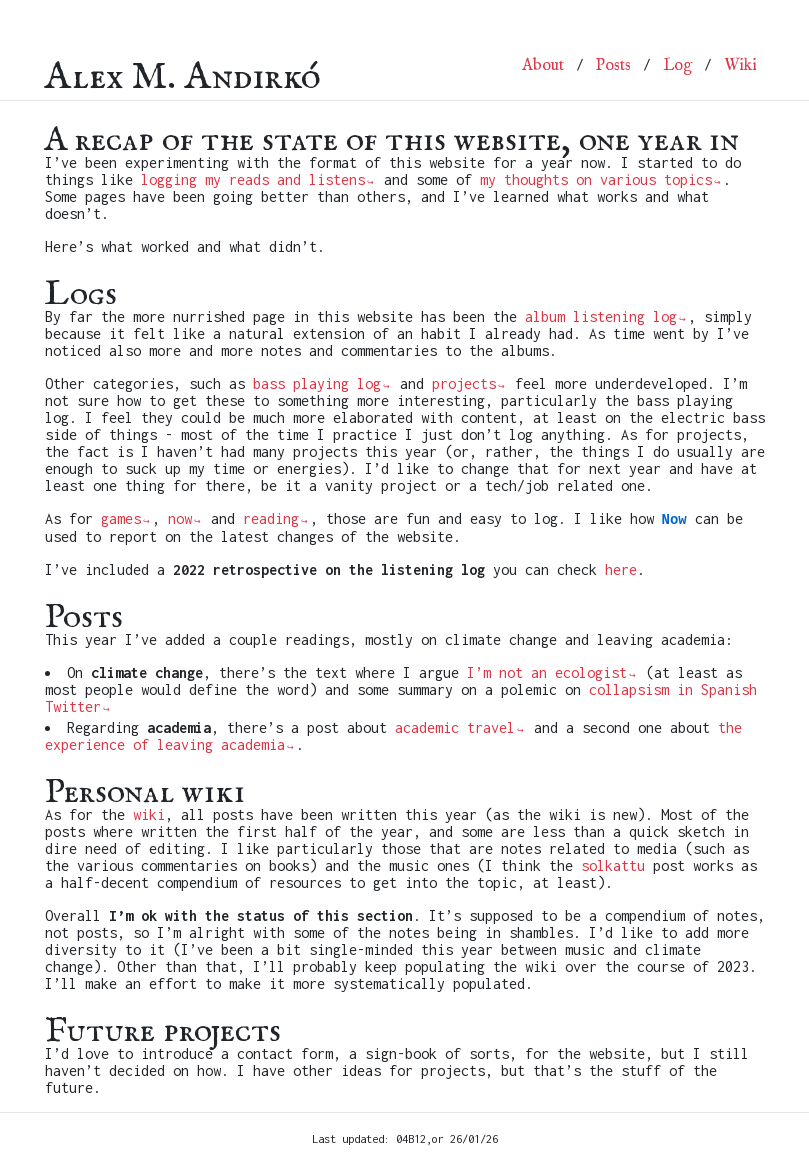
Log (677, 66)
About (543, 66)
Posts (613, 66)
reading (271, 518)
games (121, 518)
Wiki (740, 66)
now (180, 518)
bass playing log (317, 383)
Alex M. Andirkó (183, 65)
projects (464, 383)
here (621, 569)
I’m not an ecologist (547, 672)
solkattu (613, 865)
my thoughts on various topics (596, 179)
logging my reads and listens (253, 179)
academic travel (455, 727)
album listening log (601, 316)
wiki (149, 814)
